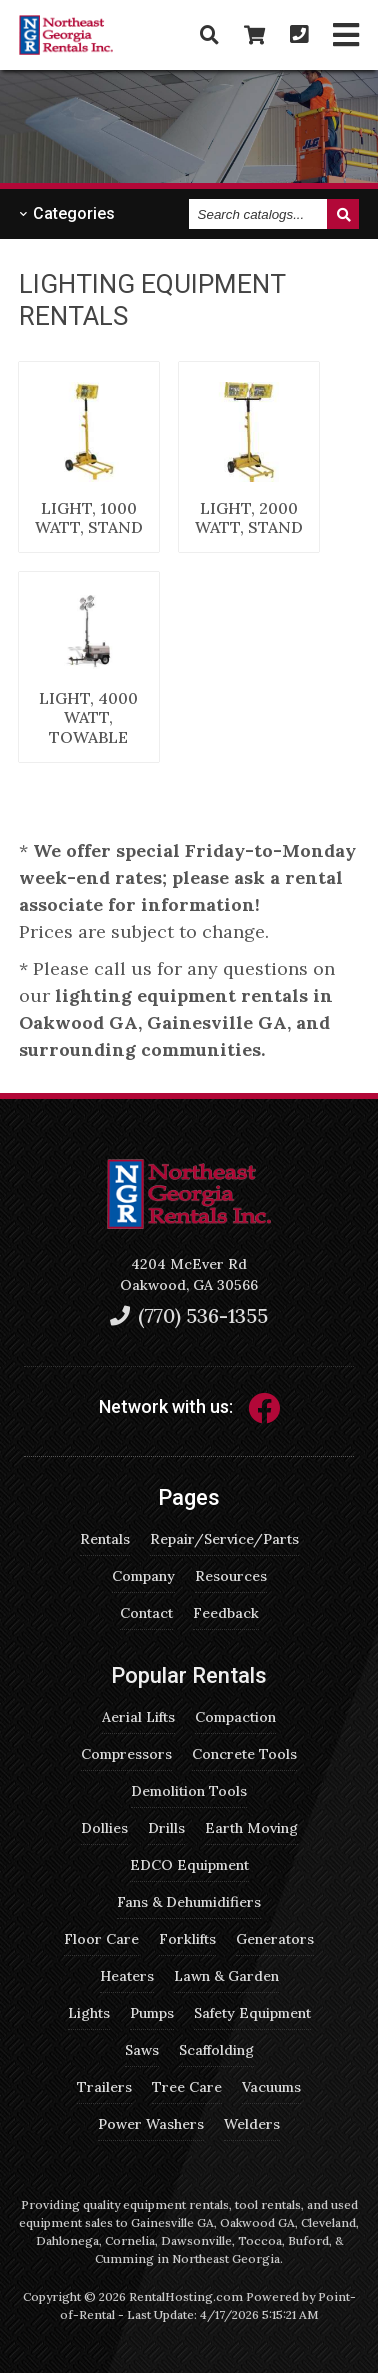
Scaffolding (216, 2050)
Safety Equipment (252, 2013)
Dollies (104, 1828)
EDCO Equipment (189, 1865)
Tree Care (187, 2087)
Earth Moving (251, 1828)
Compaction (235, 1717)
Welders (252, 2124)
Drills (166, 1828)
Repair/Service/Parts (224, 1539)
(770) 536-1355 (189, 1315)
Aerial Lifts (138, 1717)
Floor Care (101, 1939)
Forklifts (187, 1939)
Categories (67, 213)
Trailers (104, 2087)
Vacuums (271, 2087)
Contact (146, 1613)
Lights (89, 2013)
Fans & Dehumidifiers (189, 1902)
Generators (275, 1939)
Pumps (152, 2013)
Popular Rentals (189, 1675)
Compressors (126, 1754)
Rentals (105, 1539)
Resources (231, 1576)
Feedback (226, 1613)
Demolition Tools (189, 1791)
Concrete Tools (244, 1754)
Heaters (127, 1976)
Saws (142, 2050)
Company (143, 1576)
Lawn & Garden (226, 1976)
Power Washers (151, 2124)
